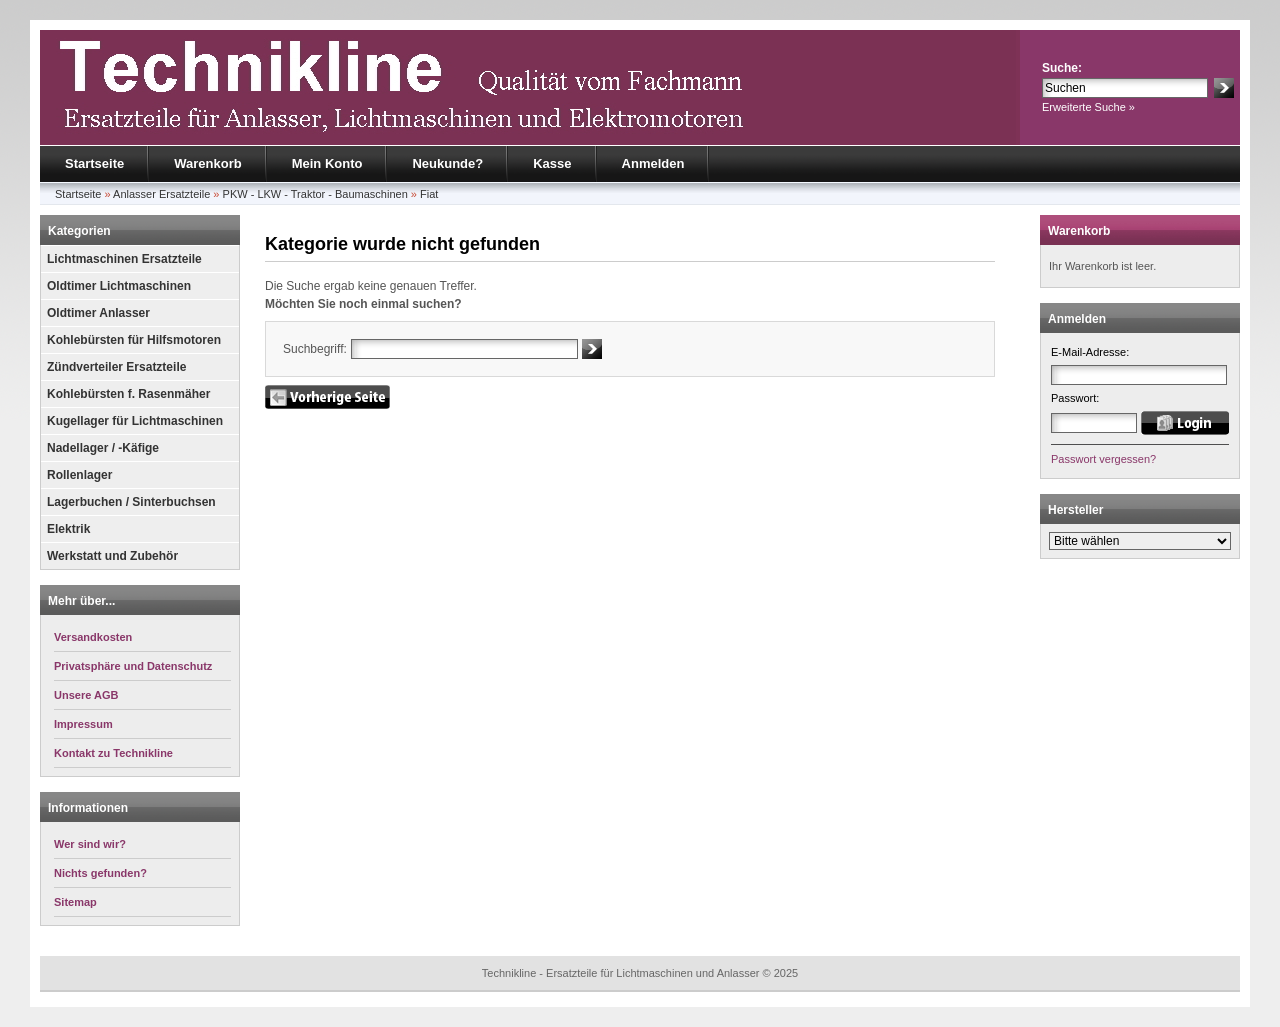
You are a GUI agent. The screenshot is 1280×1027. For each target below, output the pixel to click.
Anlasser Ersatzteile (161, 194)
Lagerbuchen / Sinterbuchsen (131, 502)
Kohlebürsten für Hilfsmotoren (134, 340)
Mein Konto (327, 163)
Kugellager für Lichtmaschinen (135, 421)
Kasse (552, 163)
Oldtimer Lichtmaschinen (119, 286)
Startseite (94, 163)
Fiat (429, 194)
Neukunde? (447, 163)
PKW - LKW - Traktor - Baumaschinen (315, 194)
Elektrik (68, 529)
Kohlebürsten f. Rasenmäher (128, 394)
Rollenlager (79, 475)
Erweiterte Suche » (1088, 107)
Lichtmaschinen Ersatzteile (124, 259)
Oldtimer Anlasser (98, 313)
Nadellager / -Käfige (103, 448)
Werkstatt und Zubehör (112, 556)
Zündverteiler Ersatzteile (116, 367)
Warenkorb (207, 163)
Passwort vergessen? (1103, 459)
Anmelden (653, 163)
